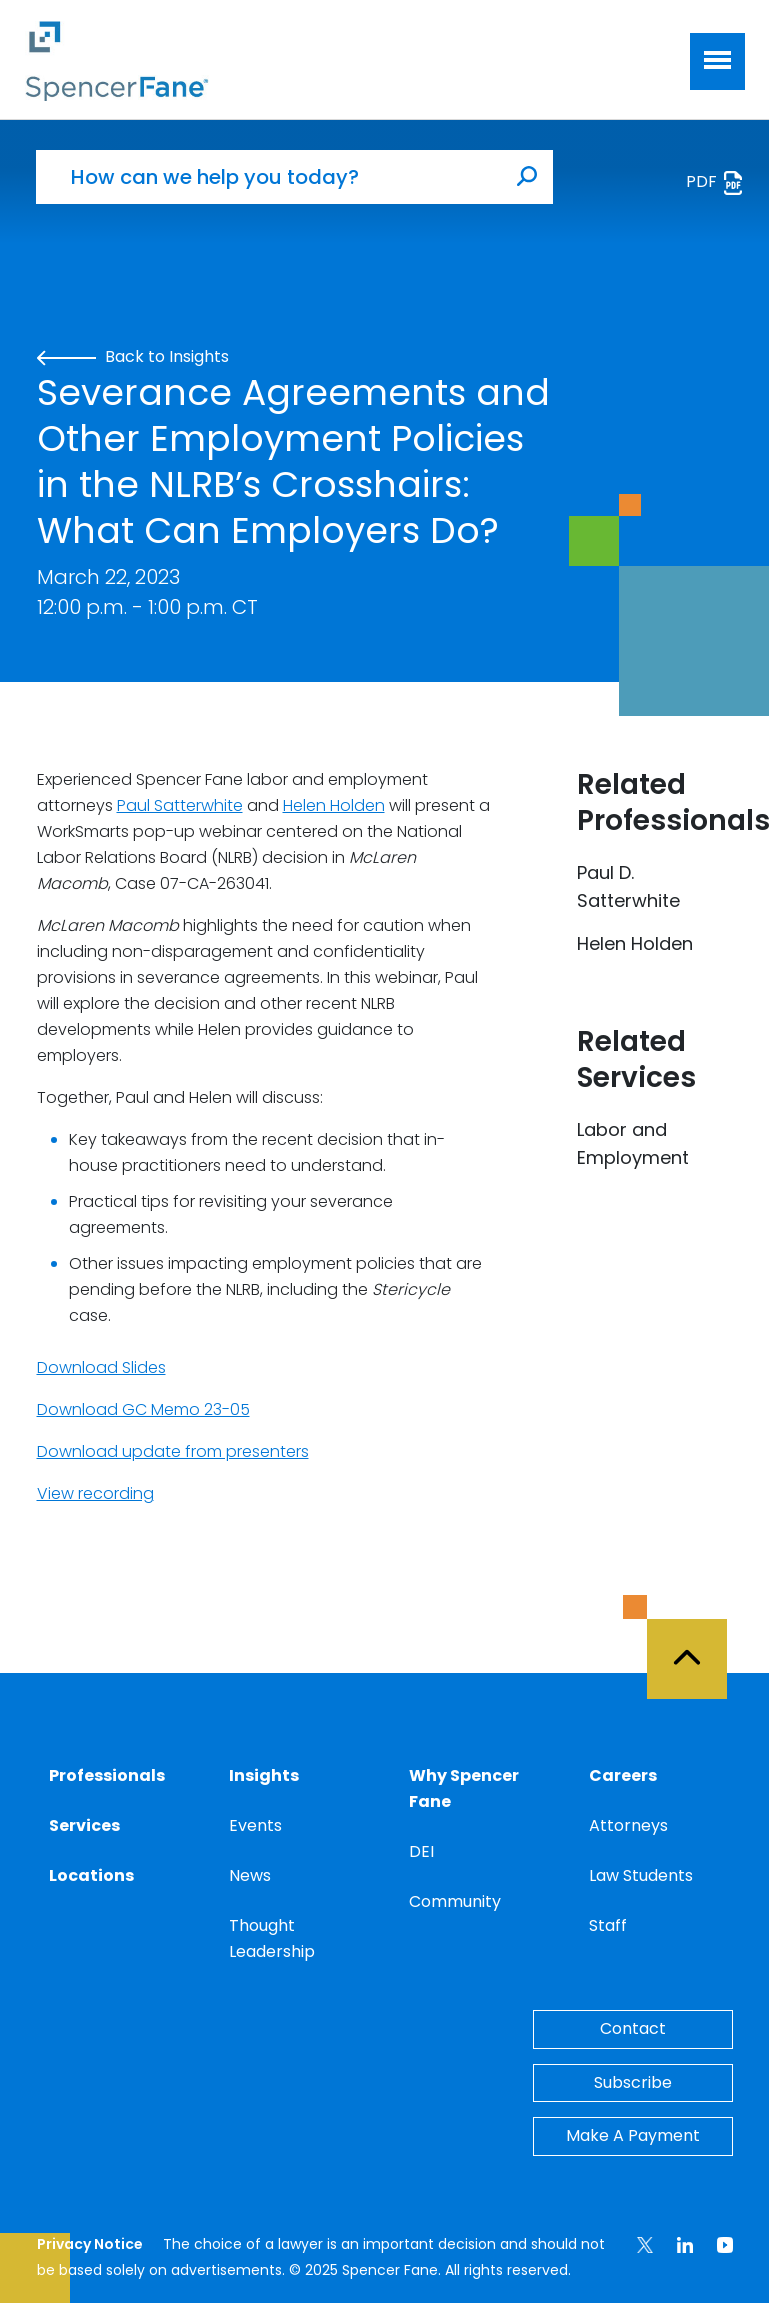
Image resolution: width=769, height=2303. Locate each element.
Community (455, 1901)
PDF (715, 182)
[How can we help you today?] (269, 177)
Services (84, 1825)
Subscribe (633, 2082)
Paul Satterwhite (180, 805)
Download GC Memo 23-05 (143, 1409)
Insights (264, 1775)
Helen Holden (334, 805)
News (250, 1875)
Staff (608, 1925)
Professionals (107, 1775)
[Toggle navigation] (717, 61)
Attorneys (628, 1825)
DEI (421, 1851)
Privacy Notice (90, 2244)
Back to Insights (133, 356)
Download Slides (101, 1367)
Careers (623, 1775)
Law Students (641, 1875)
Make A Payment (633, 2135)
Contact (633, 2028)
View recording (95, 1493)
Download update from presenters (173, 1451)
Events (255, 1825)
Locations (91, 1875)
